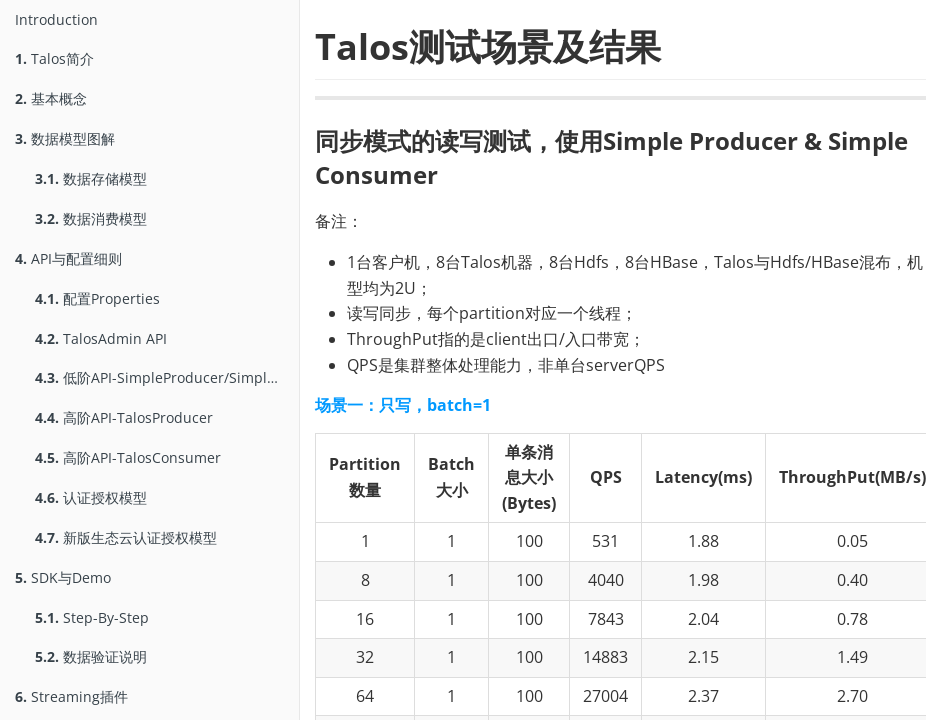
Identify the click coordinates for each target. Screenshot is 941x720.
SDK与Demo (63, 577)
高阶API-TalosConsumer (128, 457)
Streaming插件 (71, 696)
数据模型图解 (65, 138)
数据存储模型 (91, 178)
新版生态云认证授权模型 (126, 537)
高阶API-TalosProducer (124, 417)
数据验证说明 (91, 656)
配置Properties (97, 298)
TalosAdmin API (101, 338)
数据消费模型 (91, 218)
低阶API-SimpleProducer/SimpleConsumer (167, 377)
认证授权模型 (91, 497)
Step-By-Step (92, 617)
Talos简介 (54, 58)
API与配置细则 (68, 258)
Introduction (56, 19)
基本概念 (51, 98)
